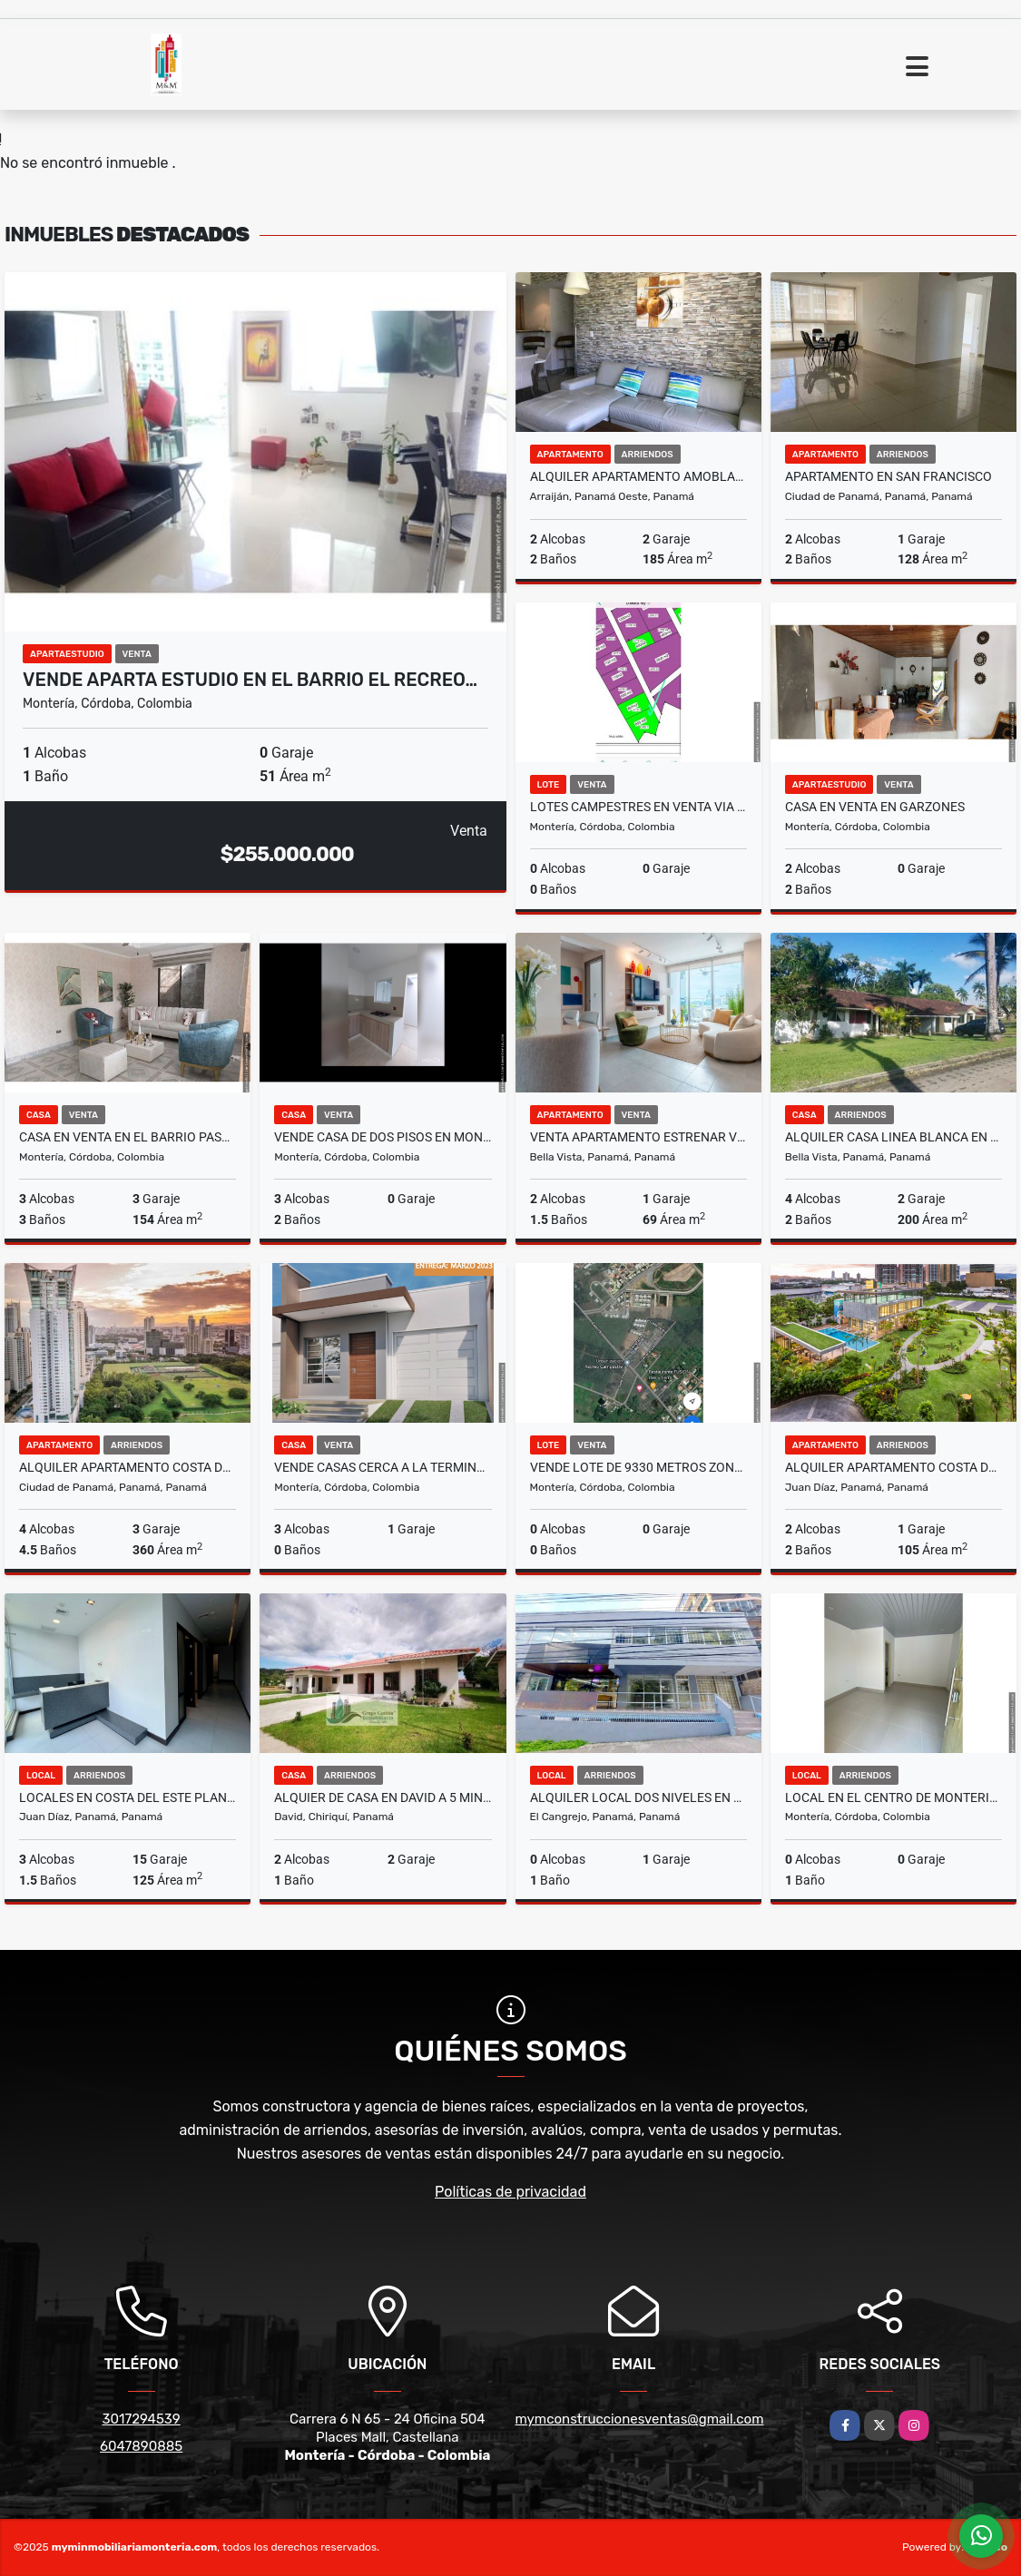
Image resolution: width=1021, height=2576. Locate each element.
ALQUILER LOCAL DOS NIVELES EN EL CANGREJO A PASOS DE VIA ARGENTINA (638, 1797)
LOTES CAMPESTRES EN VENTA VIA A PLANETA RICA (638, 806)
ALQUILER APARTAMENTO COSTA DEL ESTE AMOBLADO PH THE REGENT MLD (893, 1467)
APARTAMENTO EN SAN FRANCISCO (888, 476)
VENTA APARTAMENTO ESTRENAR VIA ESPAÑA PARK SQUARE (638, 1137)
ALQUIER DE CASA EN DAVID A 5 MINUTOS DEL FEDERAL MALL (382, 1797)
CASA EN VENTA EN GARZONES (875, 806)
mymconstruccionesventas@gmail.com (639, 2419)
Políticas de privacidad (510, 2191)
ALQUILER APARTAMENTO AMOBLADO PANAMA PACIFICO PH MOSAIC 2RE (638, 476)
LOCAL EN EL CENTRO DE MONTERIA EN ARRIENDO (893, 1797)
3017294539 (141, 2419)
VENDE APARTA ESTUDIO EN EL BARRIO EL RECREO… (250, 680)
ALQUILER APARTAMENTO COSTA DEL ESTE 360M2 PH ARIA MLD (127, 1467)
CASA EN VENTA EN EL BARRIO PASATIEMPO (127, 1137)
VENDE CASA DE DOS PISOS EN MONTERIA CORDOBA (382, 1137)
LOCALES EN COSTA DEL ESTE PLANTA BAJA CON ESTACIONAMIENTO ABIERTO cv (127, 1797)
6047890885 (141, 2446)
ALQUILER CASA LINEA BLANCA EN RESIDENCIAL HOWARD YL (893, 1137)
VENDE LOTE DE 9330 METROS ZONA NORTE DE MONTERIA (638, 1467)
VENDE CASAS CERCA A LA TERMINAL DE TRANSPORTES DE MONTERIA (382, 1467)
